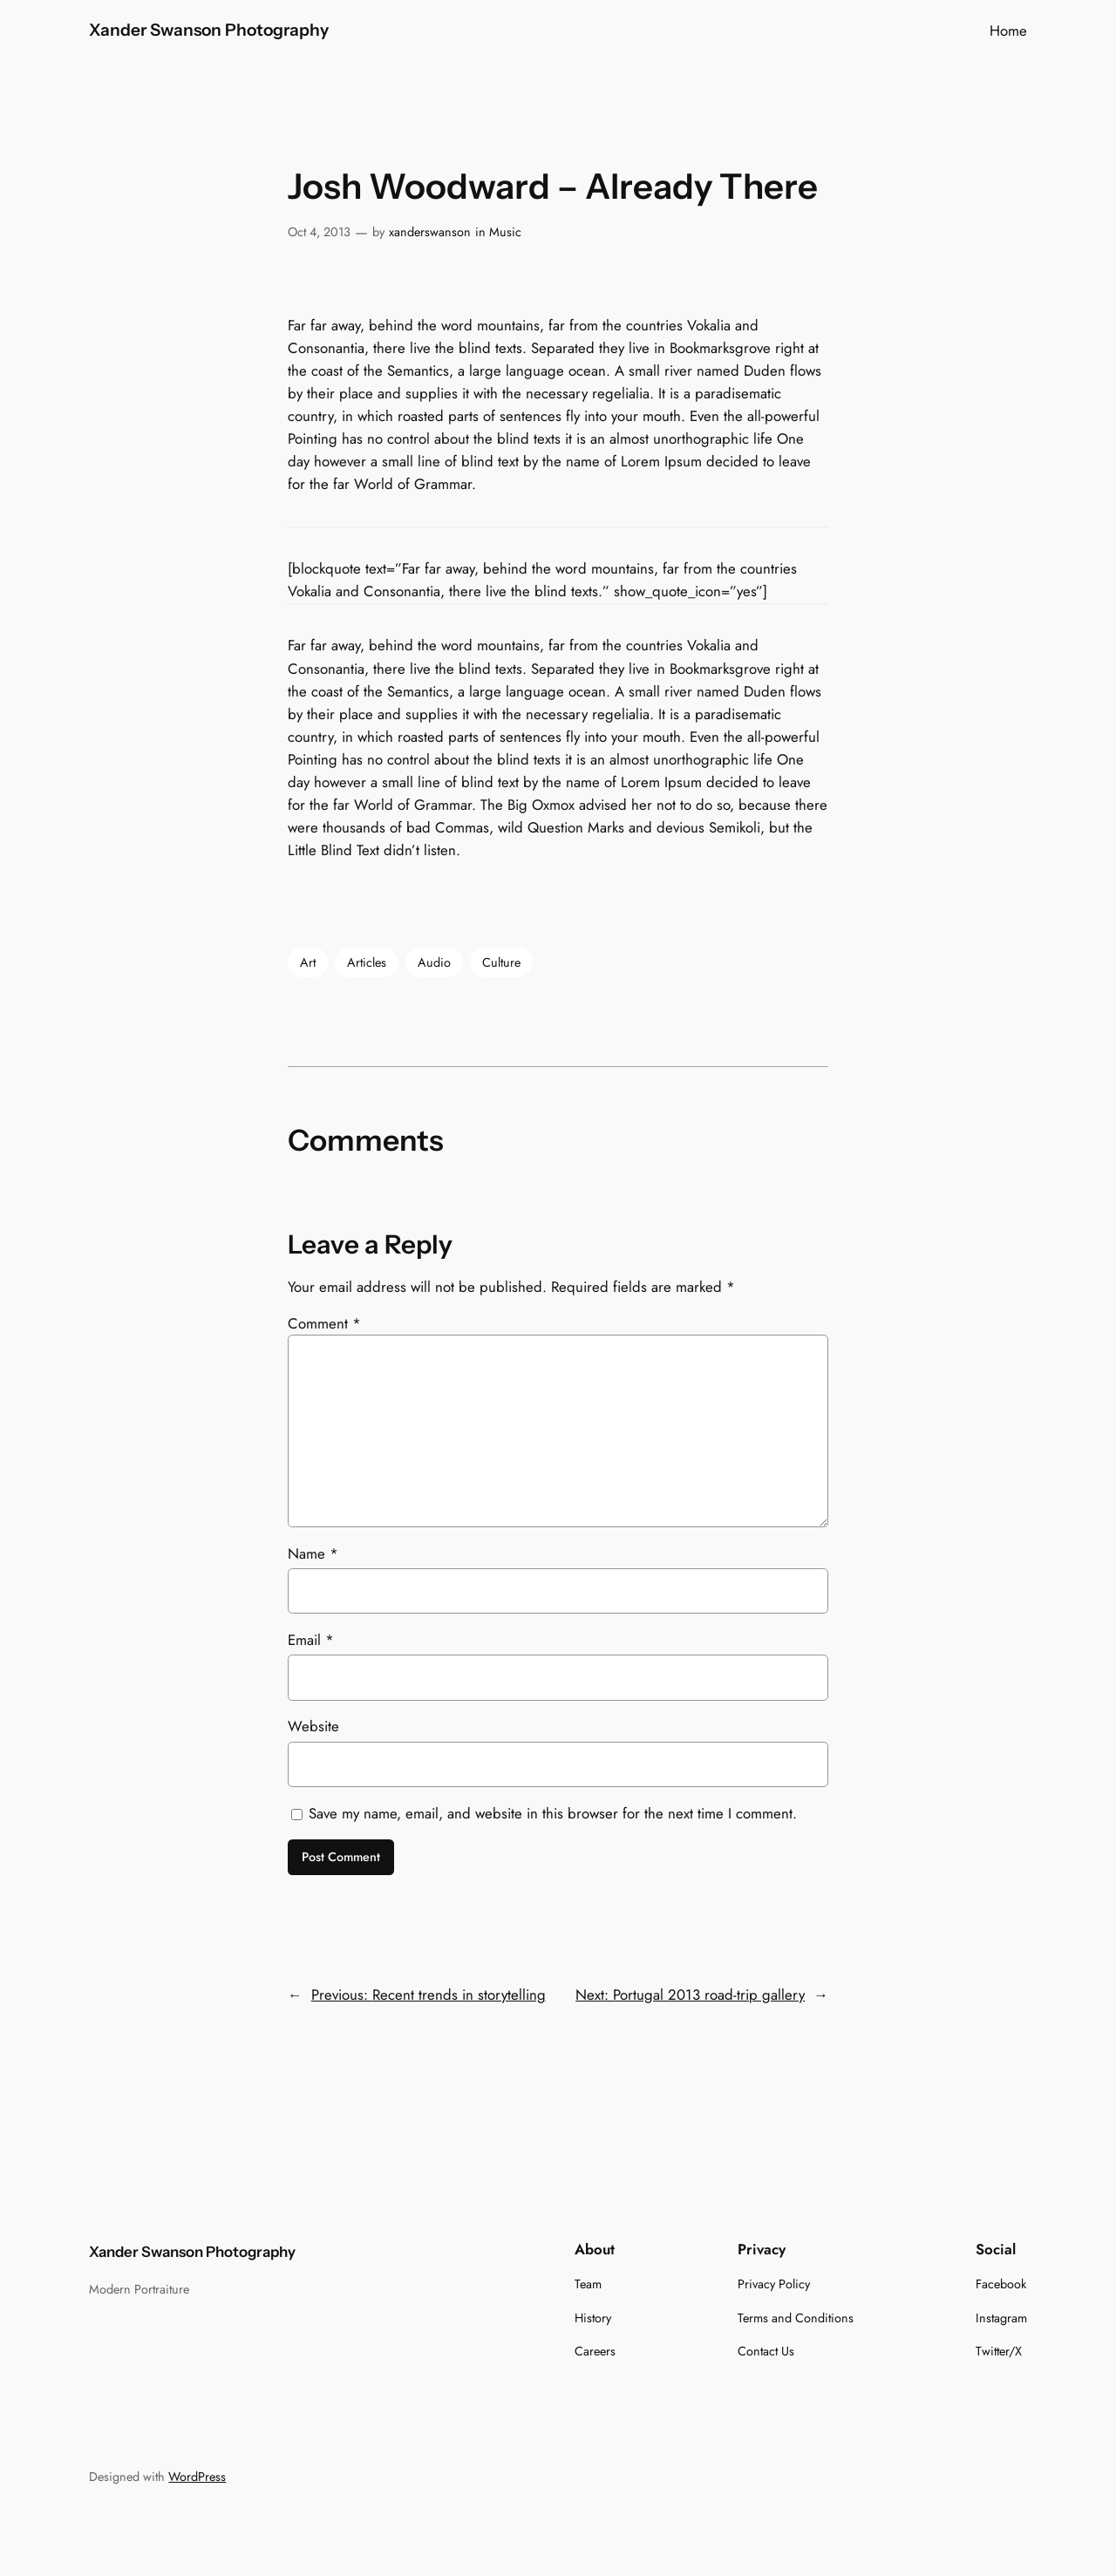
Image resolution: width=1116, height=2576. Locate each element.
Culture (501, 962)
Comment (324, 1323)
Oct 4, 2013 (319, 232)
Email (311, 1639)
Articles (366, 962)
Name (313, 1553)
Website (313, 1726)
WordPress (197, 2476)
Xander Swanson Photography (209, 29)
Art (308, 962)
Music (505, 232)
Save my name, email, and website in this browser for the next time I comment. (553, 1813)
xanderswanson (430, 232)
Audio (434, 962)
